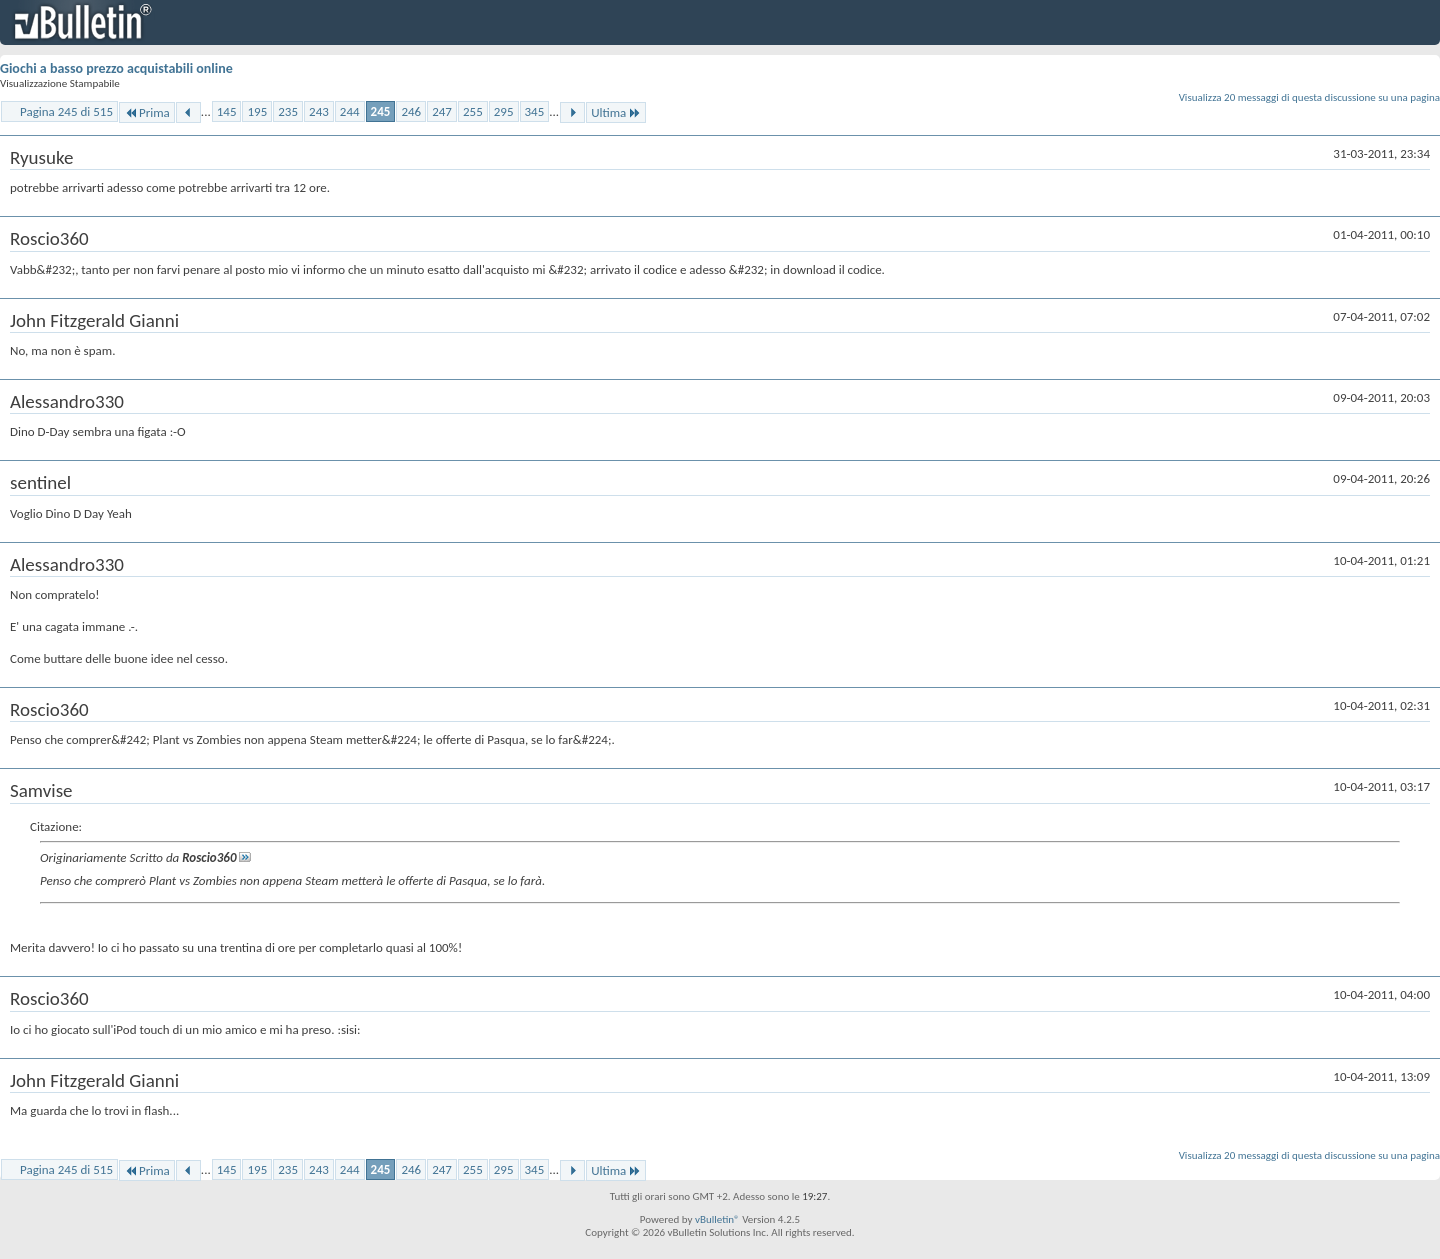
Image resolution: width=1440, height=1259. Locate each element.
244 (350, 111)
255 (473, 111)
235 (288, 111)
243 (319, 111)
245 (381, 111)
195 (257, 111)
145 (227, 111)
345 (535, 111)
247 (442, 111)
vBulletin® (717, 1219)
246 (411, 111)
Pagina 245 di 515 (66, 111)
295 (504, 111)
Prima (147, 112)
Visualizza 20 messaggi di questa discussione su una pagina (1309, 97)
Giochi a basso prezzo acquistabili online (116, 68)
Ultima (616, 112)
